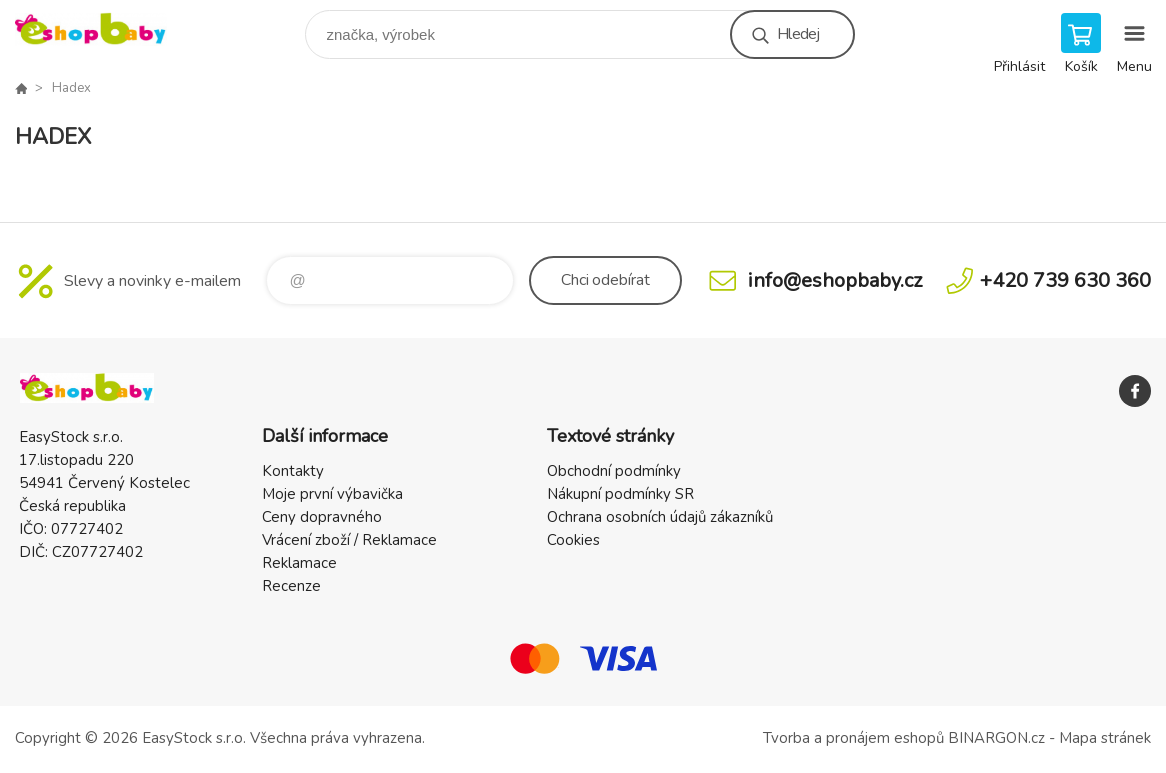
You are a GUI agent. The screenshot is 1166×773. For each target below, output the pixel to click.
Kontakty (293, 471)
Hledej (798, 34)
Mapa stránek (1105, 738)
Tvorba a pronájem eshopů (853, 738)
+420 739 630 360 (1065, 280)
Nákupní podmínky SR (620, 494)
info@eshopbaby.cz (835, 280)
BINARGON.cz (996, 738)
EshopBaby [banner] (103, 29)
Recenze (291, 586)
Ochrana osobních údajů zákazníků (660, 517)
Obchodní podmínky (614, 471)
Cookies (573, 540)
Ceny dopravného (322, 517)
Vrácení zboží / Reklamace (349, 540)
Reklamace (299, 563)
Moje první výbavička (332, 494)
